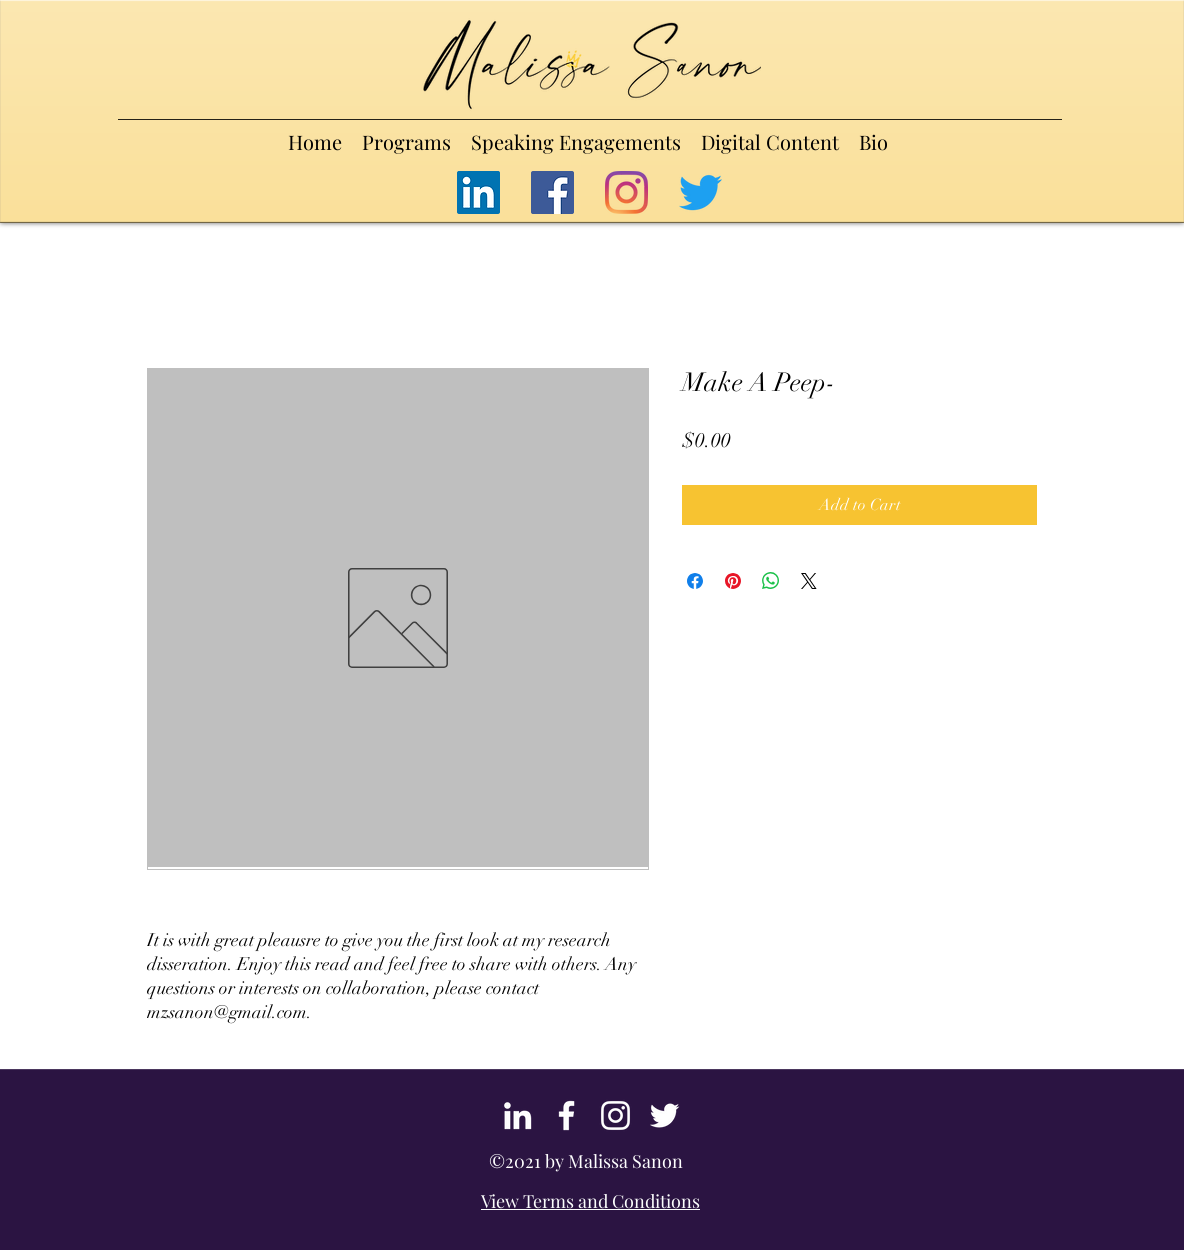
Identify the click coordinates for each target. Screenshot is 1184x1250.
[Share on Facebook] (695, 581)
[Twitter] (700, 192)
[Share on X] (809, 581)
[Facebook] (552, 192)
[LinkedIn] (478, 192)
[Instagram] (626, 192)
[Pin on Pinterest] (733, 581)
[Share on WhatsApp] (771, 581)
